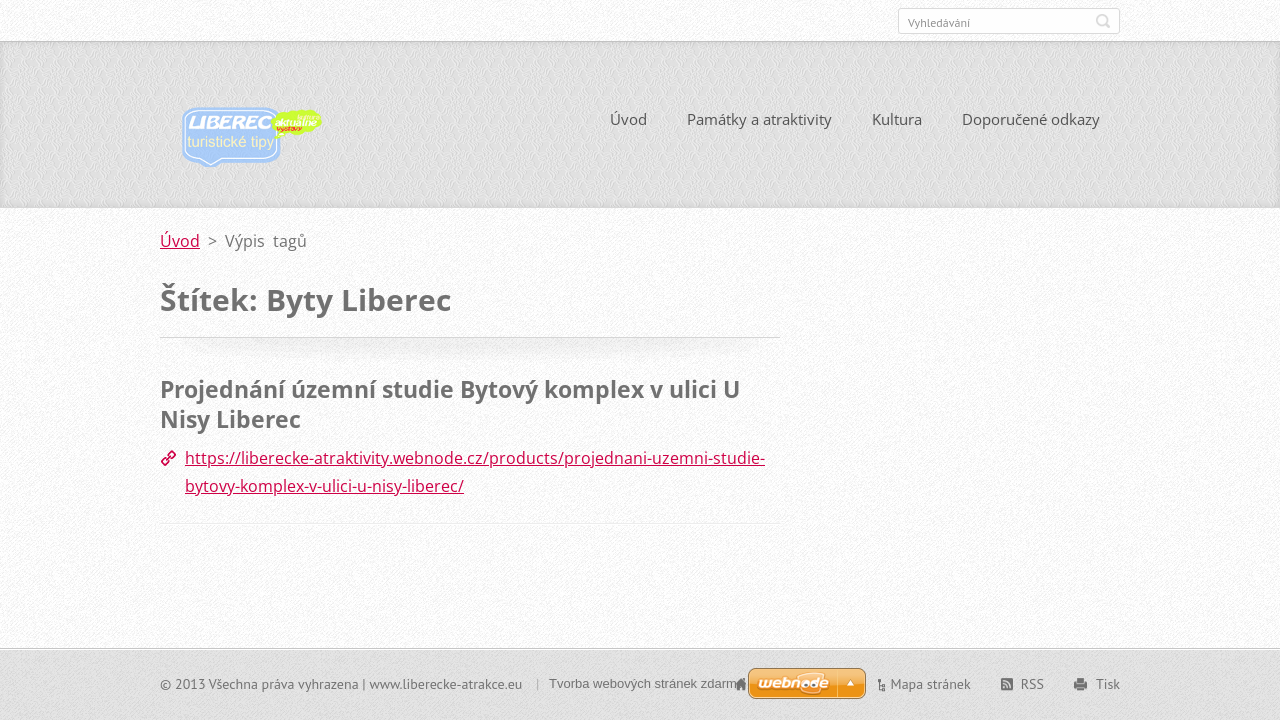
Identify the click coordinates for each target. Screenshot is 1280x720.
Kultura (897, 119)
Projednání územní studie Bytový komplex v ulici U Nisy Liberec (450, 404)
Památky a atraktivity (759, 119)
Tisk (1108, 684)
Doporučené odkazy (1031, 119)
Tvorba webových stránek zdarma (646, 683)
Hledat (1103, 21)
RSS (1032, 684)
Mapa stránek (931, 684)
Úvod (628, 119)
